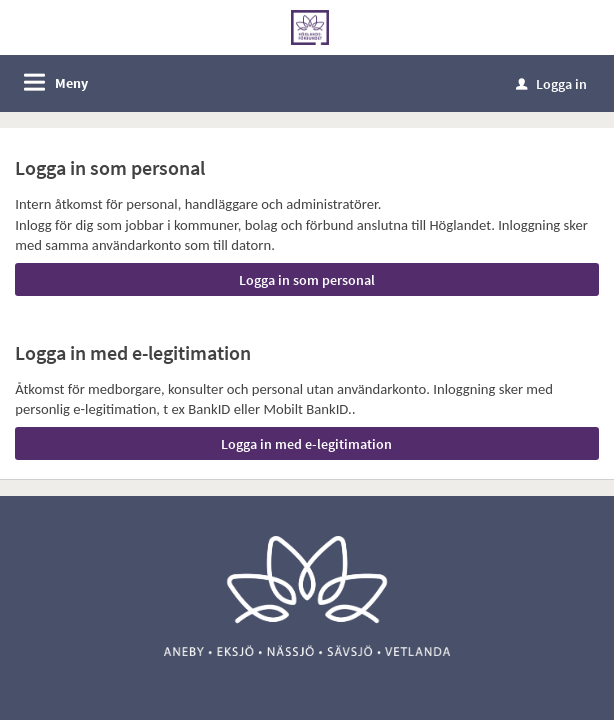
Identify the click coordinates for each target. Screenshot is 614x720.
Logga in (551, 84)
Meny (71, 83)
